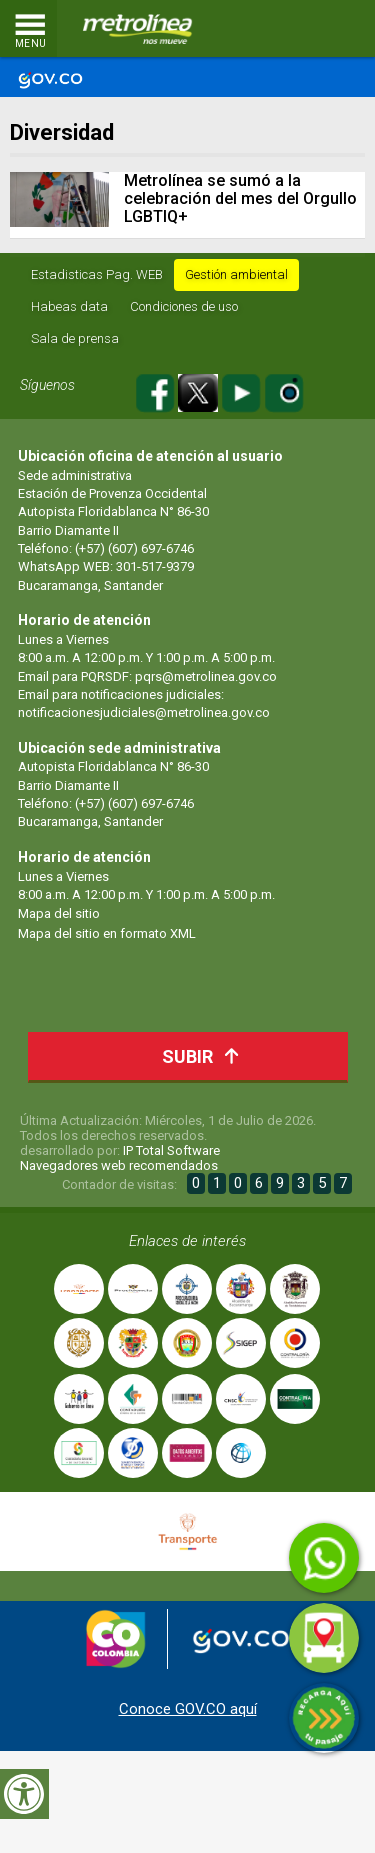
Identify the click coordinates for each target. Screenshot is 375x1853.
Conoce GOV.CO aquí (188, 1709)
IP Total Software (171, 1150)
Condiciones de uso (184, 306)
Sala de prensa (75, 338)
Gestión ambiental (236, 274)
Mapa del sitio (59, 913)
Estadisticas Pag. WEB (97, 274)
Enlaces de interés (187, 1241)
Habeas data (69, 306)
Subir (205, 1055)
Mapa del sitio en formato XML (107, 933)
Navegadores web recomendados (119, 1165)
